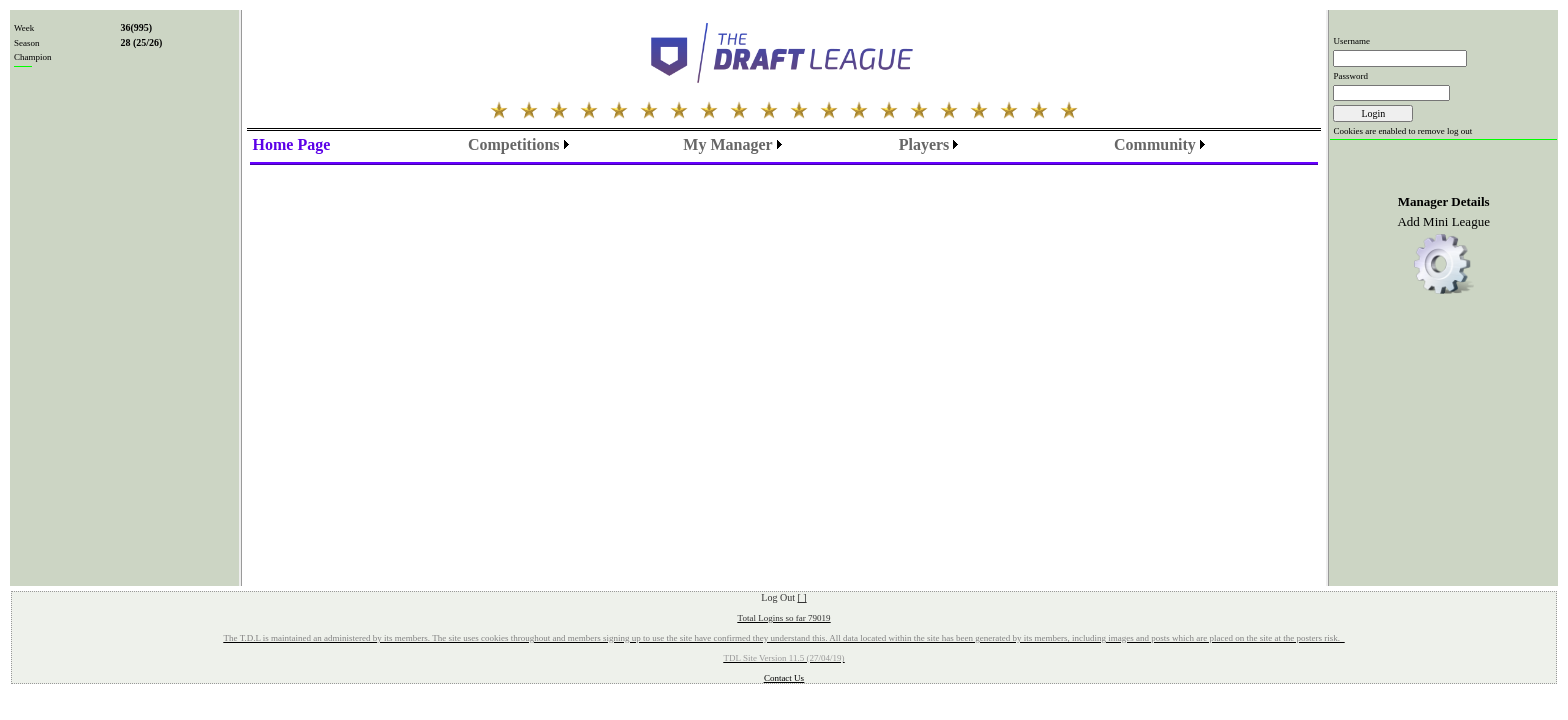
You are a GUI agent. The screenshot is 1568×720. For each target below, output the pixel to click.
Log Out (783, 597)
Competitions (514, 144)
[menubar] (518, 145)
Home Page (292, 144)
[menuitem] (292, 145)
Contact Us (784, 678)
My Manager (727, 144)
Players (924, 144)
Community (1155, 144)
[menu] (292, 145)
